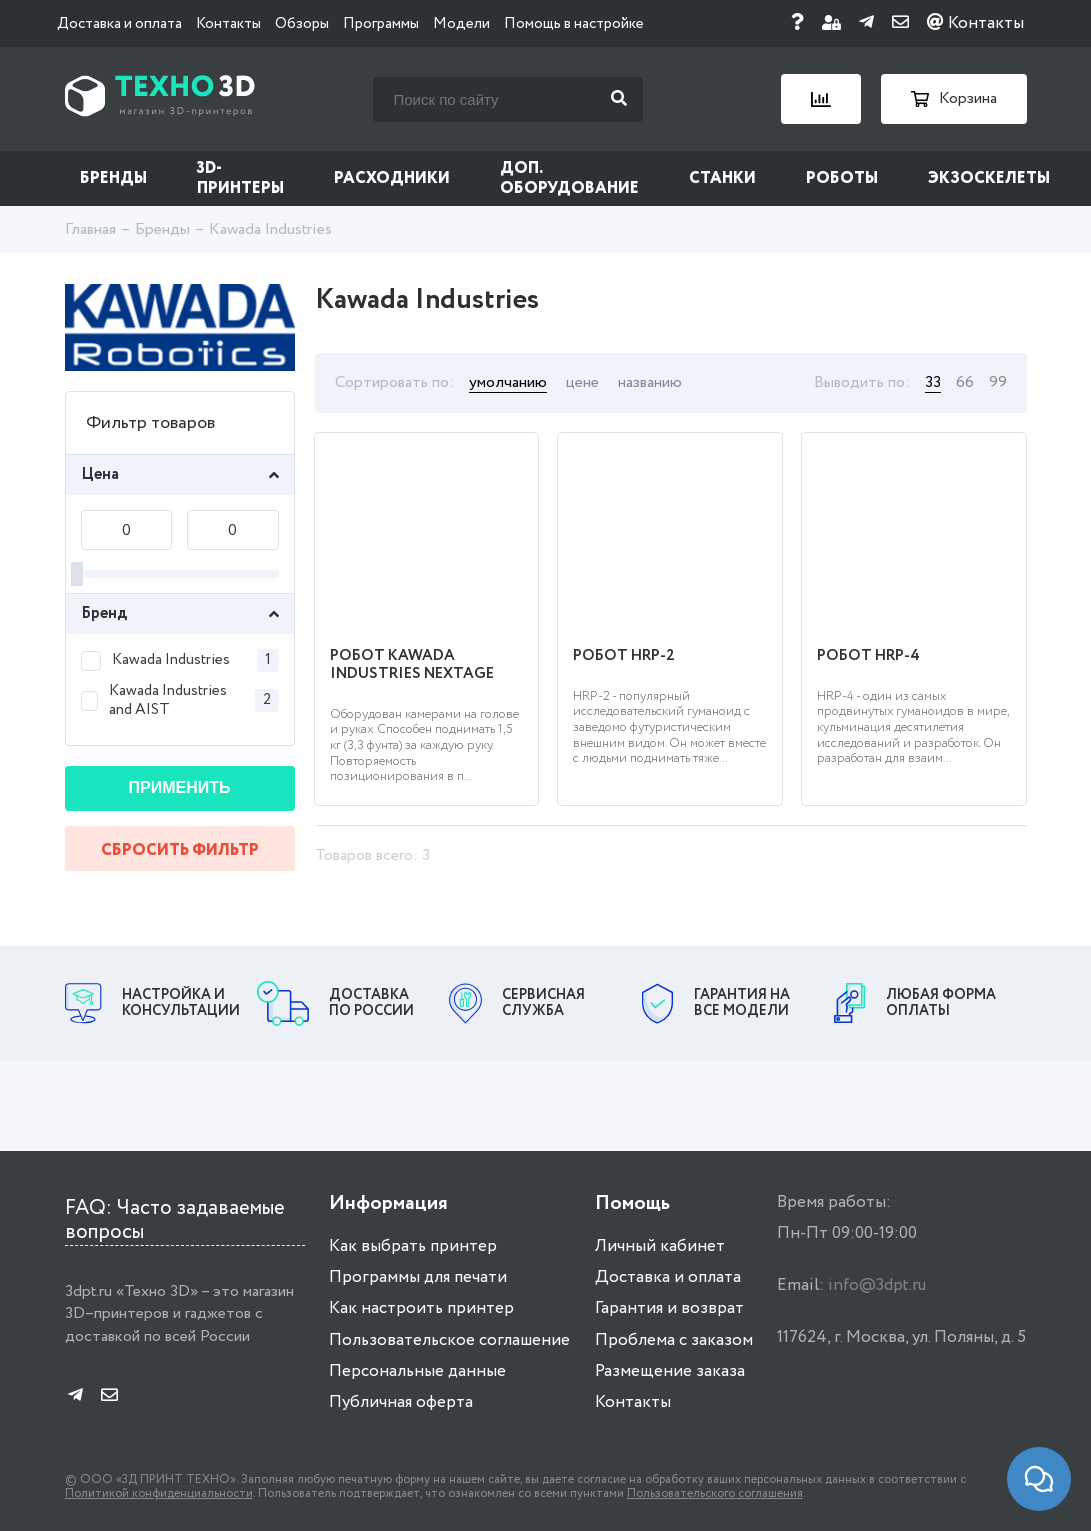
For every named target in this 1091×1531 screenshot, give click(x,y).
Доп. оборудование (569, 178)
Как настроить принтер (421, 1308)
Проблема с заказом (674, 1340)
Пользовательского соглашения (715, 1493)
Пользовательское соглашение (449, 1340)
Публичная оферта (401, 1402)
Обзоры (302, 24)
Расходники (392, 178)
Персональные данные (417, 1371)
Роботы (842, 178)
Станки (722, 178)
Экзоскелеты (989, 178)
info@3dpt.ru (877, 1285)
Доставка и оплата (119, 24)
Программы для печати (418, 1277)
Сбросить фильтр (180, 850)
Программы (381, 24)
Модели (461, 24)
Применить (180, 787)
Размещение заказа (670, 1371)
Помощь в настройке (574, 24)
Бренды (113, 178)
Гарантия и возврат (669, 1308)
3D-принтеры (240, 178)
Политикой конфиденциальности (159, 1493)
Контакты (228, 24)
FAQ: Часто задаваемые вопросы (175, 1221)
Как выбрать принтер (413, 1246)
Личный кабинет (660, 1246)
